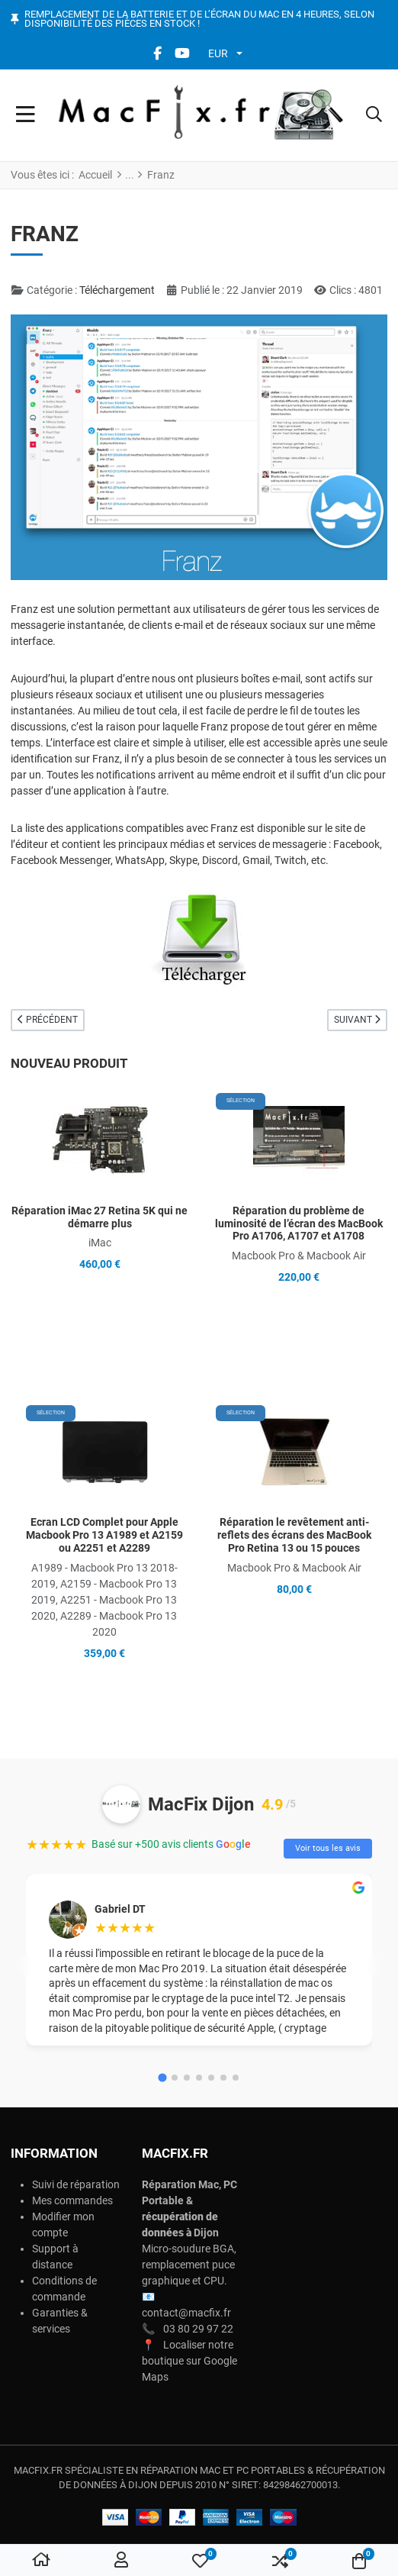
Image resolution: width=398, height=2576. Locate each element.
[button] (374, 115)
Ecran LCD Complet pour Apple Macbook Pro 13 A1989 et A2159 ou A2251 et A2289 (104, 1535)
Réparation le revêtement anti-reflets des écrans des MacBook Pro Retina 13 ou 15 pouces (294, 1535)
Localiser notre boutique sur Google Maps (189, 2361)
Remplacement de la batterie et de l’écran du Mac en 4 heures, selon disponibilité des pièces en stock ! (199, 19)
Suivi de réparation (76, 2184)
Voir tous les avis (328, 1848)
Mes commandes (72, 2200)
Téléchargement (117, 290)
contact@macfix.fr (186, 2313)
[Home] (41, 2560)
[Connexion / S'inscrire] (121, 2560)
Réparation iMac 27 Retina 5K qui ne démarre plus (99, 1217)
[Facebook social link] (157, 53)
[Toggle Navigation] (25, 115)
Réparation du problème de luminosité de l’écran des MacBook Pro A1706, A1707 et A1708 (299, 1223)
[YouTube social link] (182, 53)
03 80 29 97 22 (198, 2329)
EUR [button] (218, 53)
